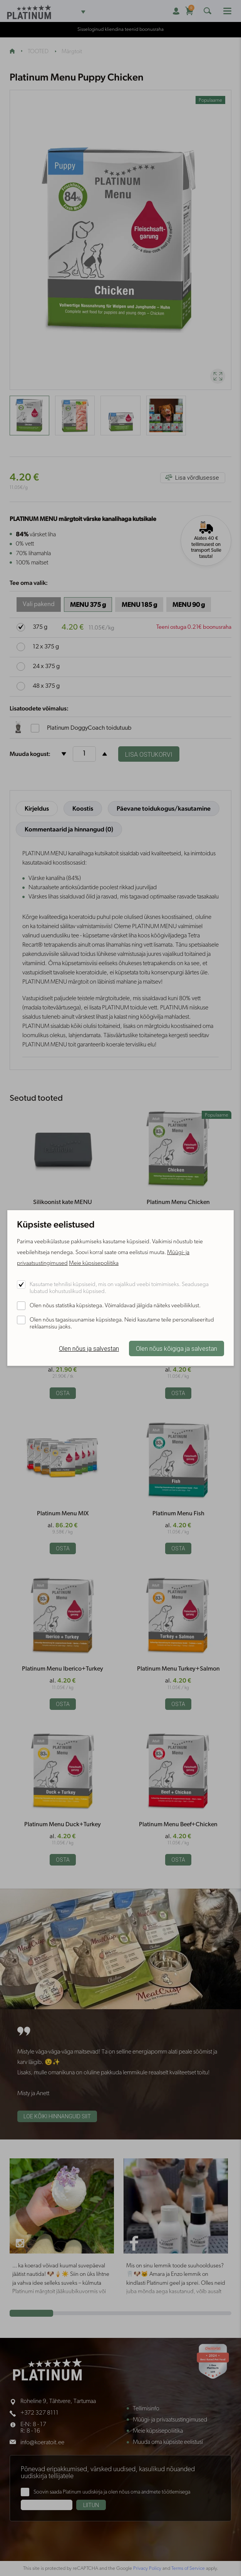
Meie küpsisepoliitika (94, 1263)
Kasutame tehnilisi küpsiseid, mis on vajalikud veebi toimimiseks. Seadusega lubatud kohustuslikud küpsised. (119, 1288)
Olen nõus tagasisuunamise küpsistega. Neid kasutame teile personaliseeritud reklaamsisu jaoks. (122, 1323)
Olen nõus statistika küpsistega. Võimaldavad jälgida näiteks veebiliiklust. (115, 1306)
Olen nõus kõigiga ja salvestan (176, 1348)
